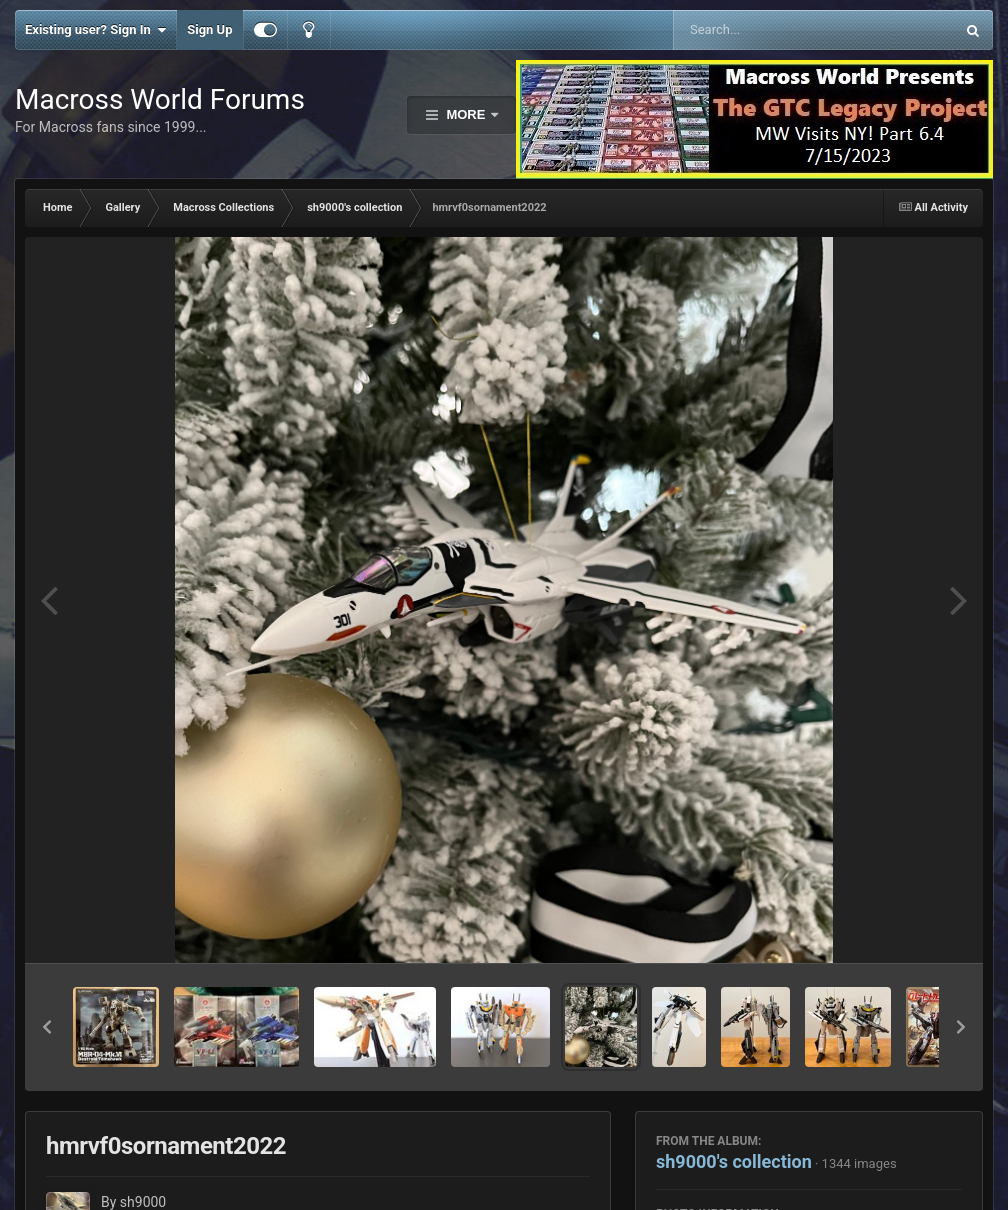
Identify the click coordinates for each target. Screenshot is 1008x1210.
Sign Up (209, 29)
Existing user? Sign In (95, 30)
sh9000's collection (734, 1161)
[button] (47, 1027)
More (466, 114)
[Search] (763, 30)
